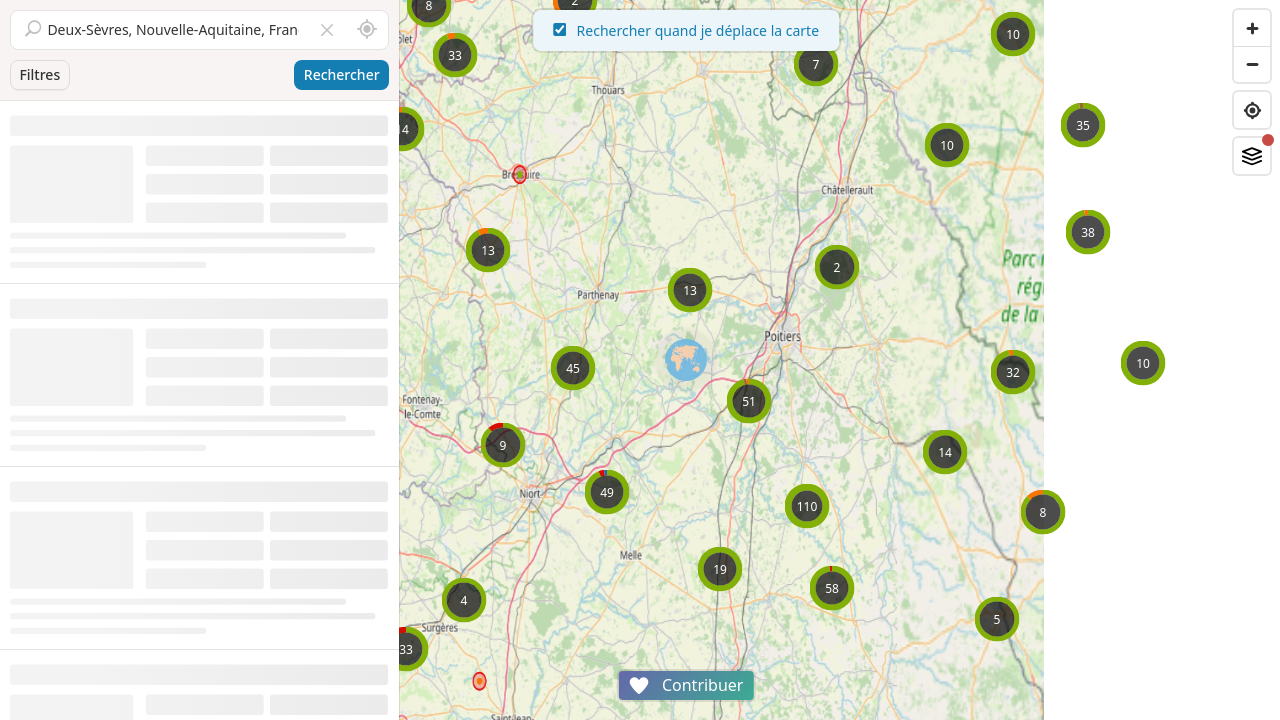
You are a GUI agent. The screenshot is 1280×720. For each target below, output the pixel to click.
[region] (840, 360)
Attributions (538, 709)
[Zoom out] (1252, 64)
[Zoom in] (1252, 28)
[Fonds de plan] (1252, 156)
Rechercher (342, 74)
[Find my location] (1252, 110)
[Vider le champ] (327, 30)
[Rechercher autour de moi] (367, 30)
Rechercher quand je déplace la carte (840, 30)
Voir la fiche (351, 339)
